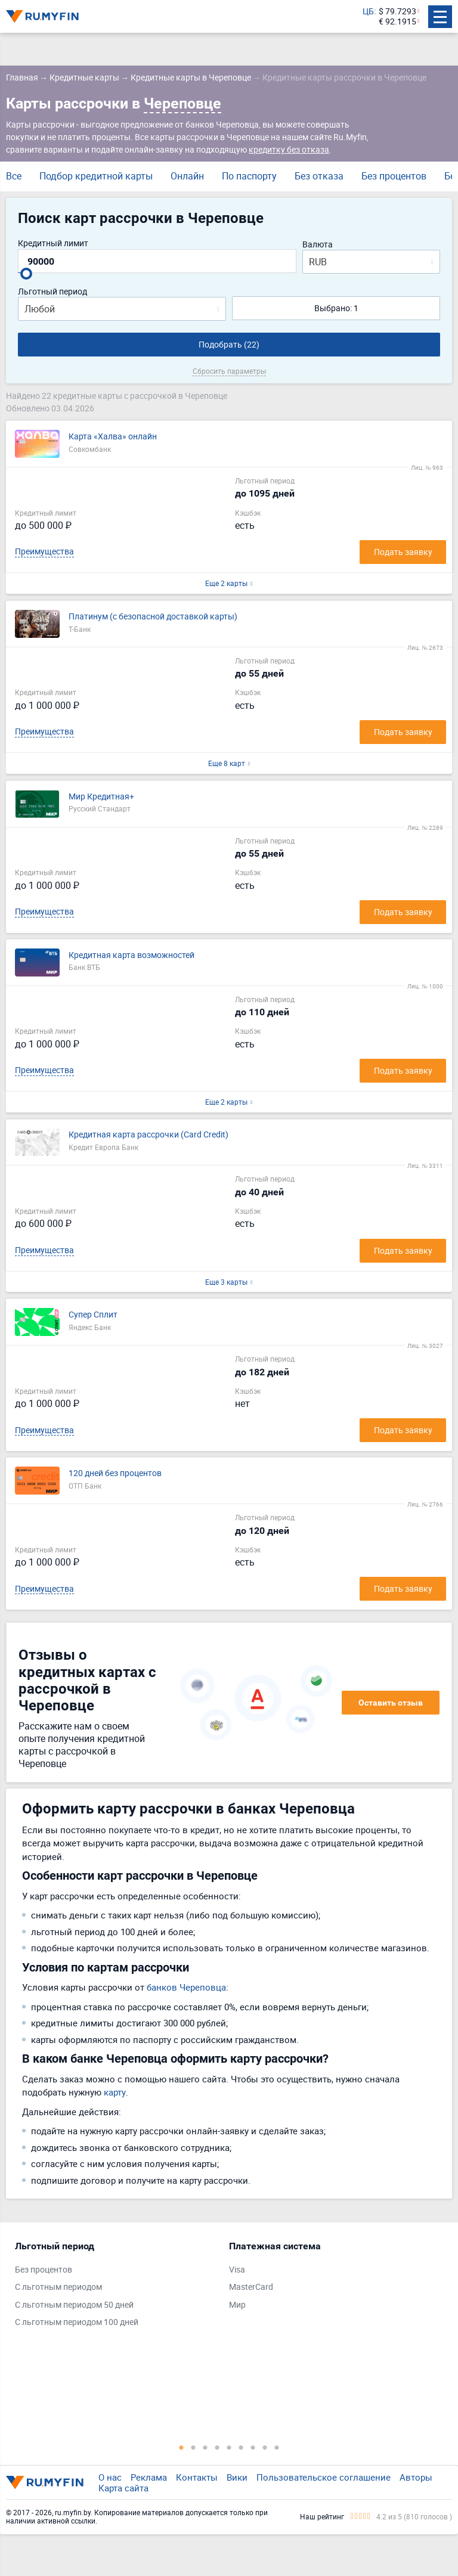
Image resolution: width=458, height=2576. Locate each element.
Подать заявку (403, 551)
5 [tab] (229, 2447)
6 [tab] (241, 2447)
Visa (237, 2270)
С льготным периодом (58, 2287)
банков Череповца (186, 1987)
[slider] (26, 274)
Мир (237, 2305)
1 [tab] (181, 2447)
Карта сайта (123, 2487)
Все (13, 175)
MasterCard (251, 2287)
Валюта (317, 245)
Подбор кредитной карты (96, 175)
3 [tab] (205, 2447)
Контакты (197, 2477)
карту (115, 2092)
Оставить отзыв (390, 1702)
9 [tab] (277, 2447)
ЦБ (368, 12)
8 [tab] (265, 2447)
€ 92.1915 (397, 22)
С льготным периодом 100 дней (76, 2322)
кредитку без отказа (289, 149)
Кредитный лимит (53, 243)
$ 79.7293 (397, 12)
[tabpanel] (116, 2286)
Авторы (416, 2477)
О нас (110, 2477)
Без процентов (393, 175)
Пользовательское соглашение (323, 2477)
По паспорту (249, 175)
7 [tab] (253, 2447)
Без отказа (319, 175)
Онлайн (187, 175)
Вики (237, 2477)
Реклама (149, 2477)
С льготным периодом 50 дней (74, 2305)
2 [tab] (193, 2447)
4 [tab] (217, 2447)
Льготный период (52, 292)
